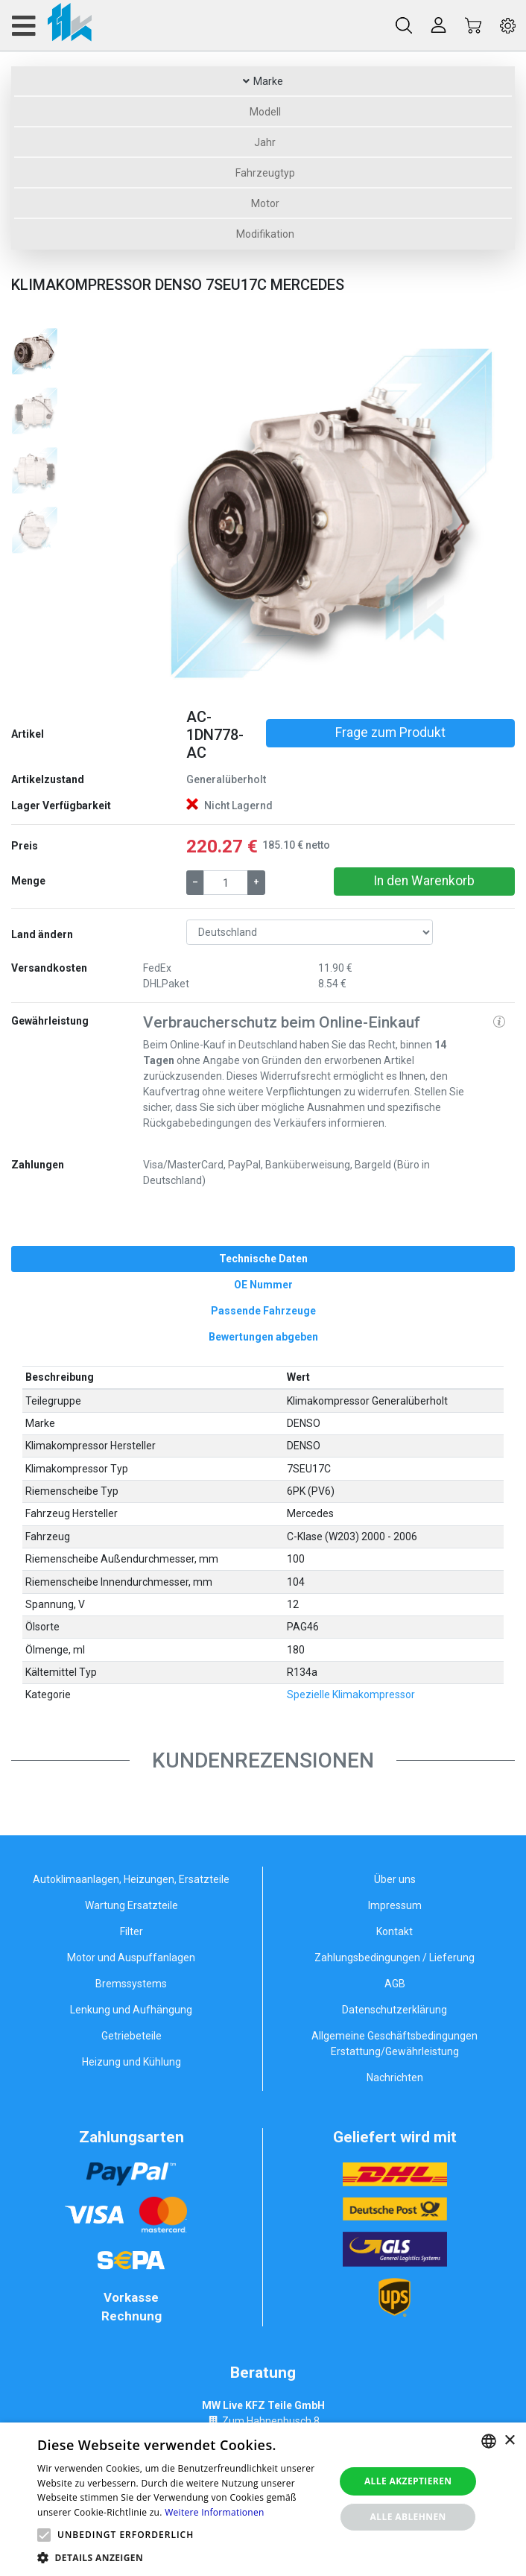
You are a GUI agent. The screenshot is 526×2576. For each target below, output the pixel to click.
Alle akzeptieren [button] (408, 2481)
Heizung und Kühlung (131, 2062)
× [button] (509, 2440)
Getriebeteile (131, 2036)
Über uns (395, 1879)
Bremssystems (131, 1984)
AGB (394, 1984)
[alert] (263, 2499)
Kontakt (394, 1931)
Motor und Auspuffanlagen (131, 1957)
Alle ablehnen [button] (408, 2516)
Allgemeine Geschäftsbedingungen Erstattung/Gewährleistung (394, 2043)
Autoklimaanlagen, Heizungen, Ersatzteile (131, 1879)
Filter (131, 1931)
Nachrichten (395, 2077)
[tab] (263, 1259)
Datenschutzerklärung (394, 2010)
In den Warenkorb (424, 880)
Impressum (395, 1905)
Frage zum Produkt (390, 732)
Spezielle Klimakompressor (351, 1694)
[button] (171, 511)
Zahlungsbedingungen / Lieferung (394, 1957)
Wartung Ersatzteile (131, 1905)
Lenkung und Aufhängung (131, 2010)
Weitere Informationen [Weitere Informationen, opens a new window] (214, 2512)
